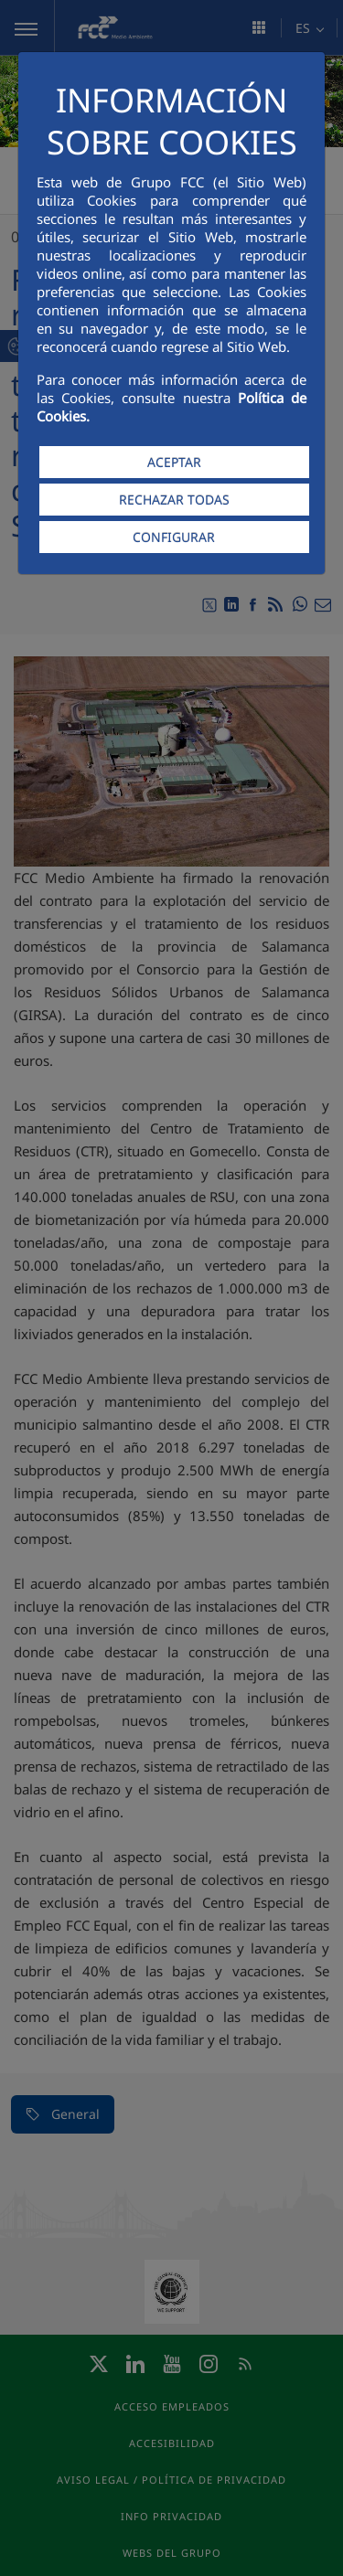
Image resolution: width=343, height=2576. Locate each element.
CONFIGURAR (174, 537)
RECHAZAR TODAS (174, 499)
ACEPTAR (174, 462)
